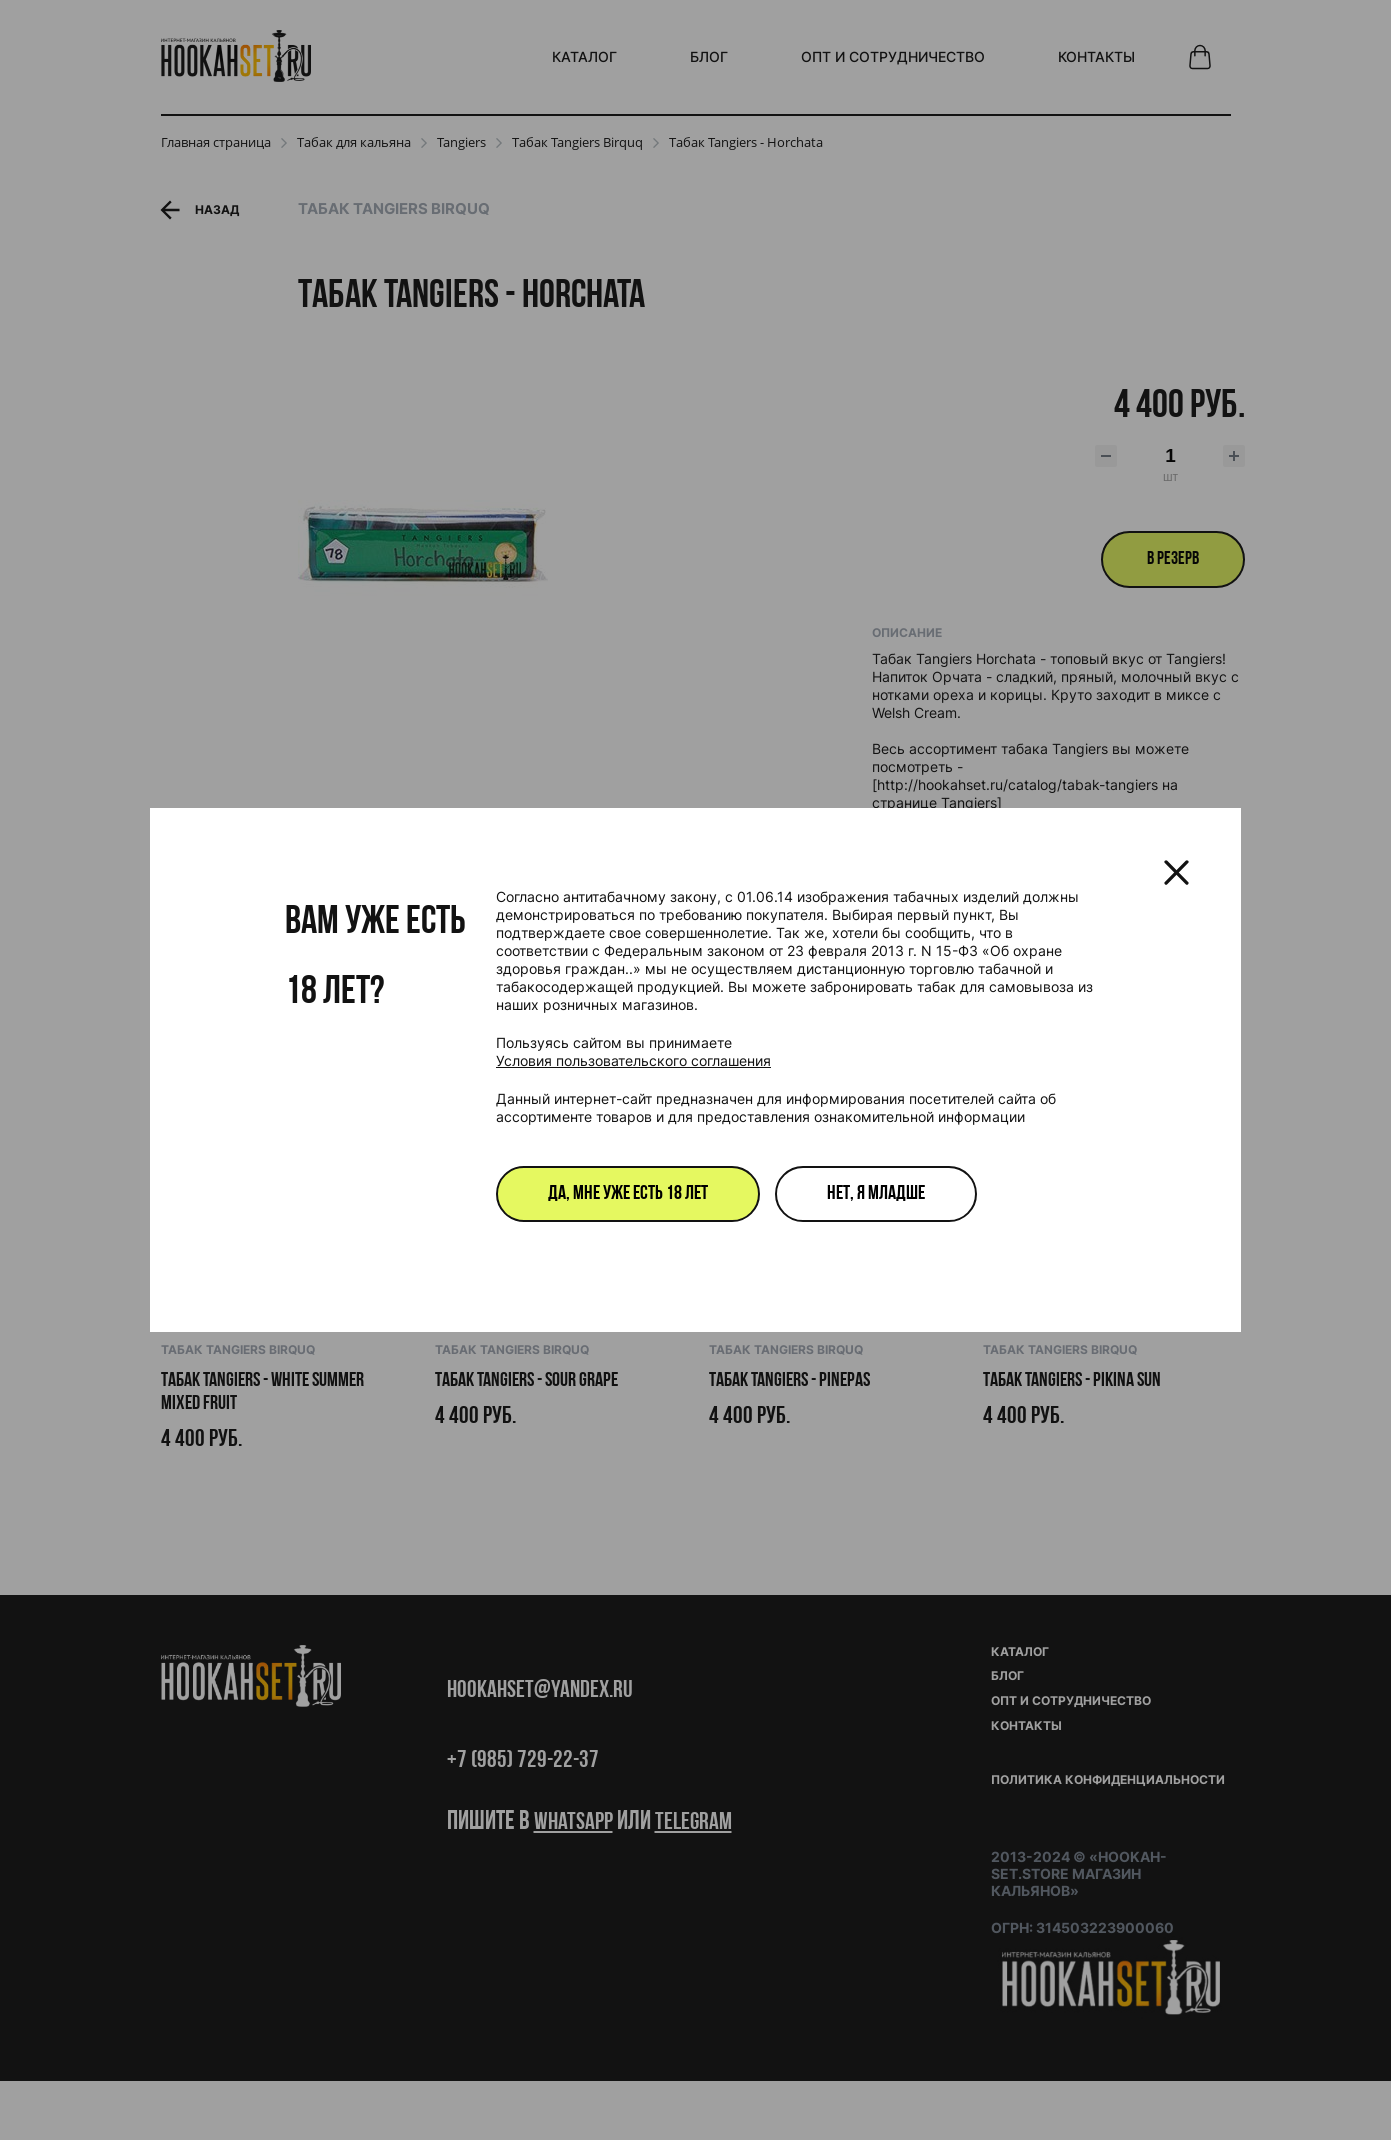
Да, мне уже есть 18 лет (628, 1194)
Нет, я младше (876, 1194)
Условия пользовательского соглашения (633, 1060)
